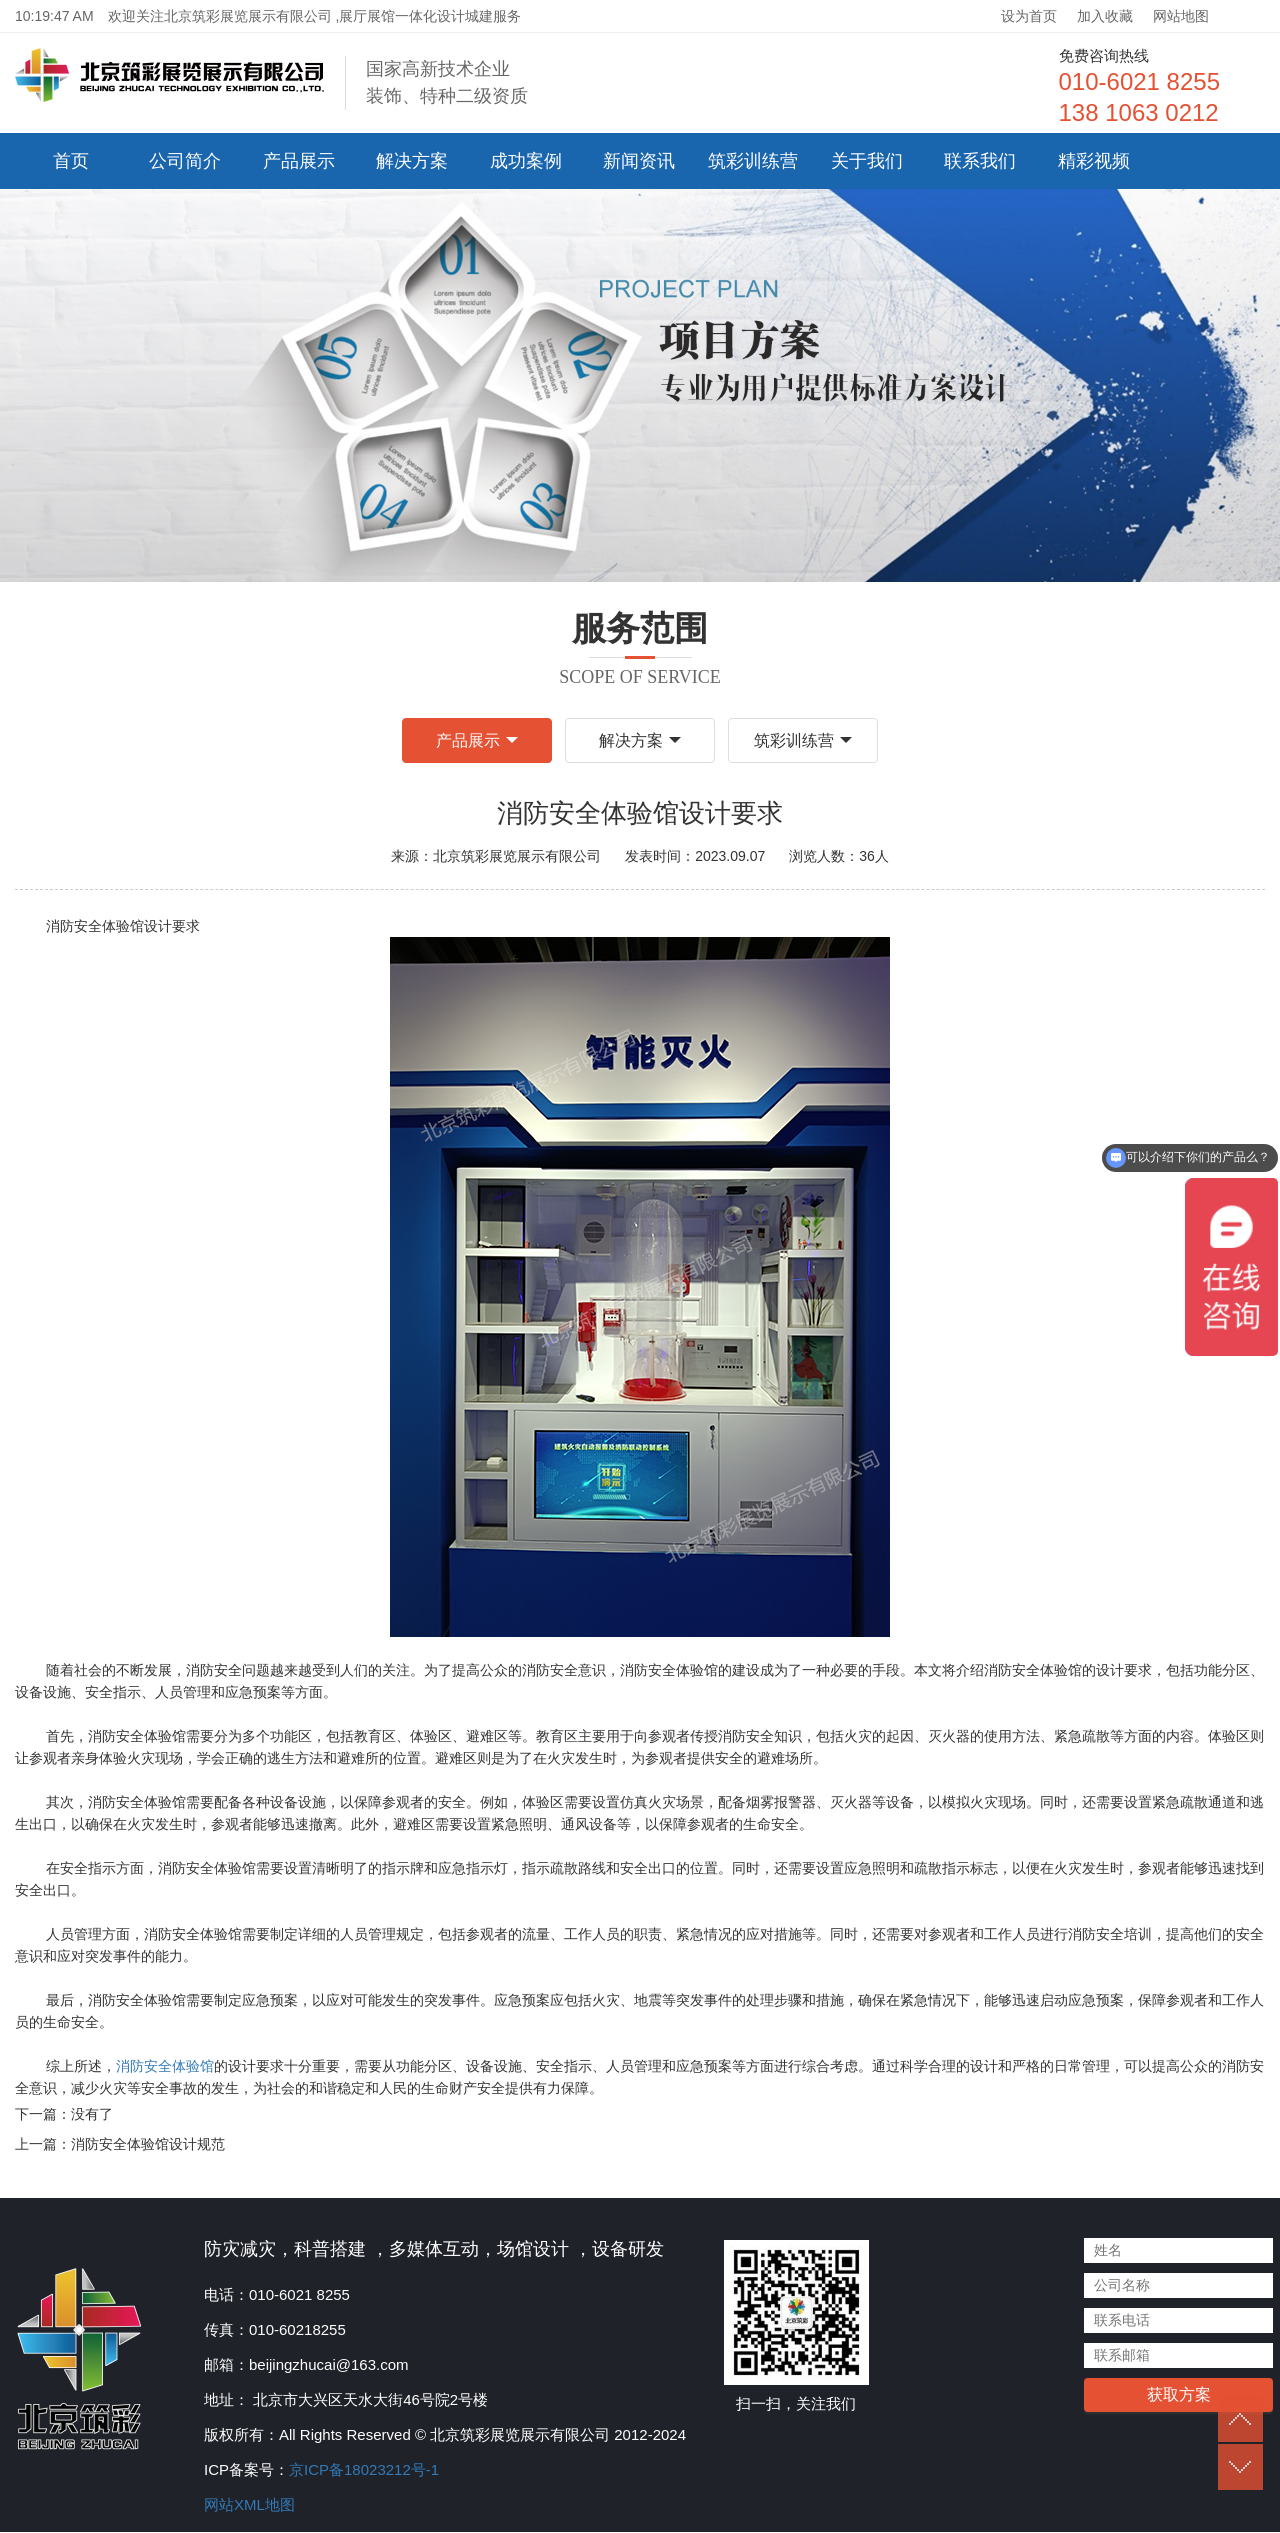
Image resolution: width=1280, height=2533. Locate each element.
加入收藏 (1105, 16)
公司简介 (185, 161)
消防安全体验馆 (165, 2068)
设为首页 (1029, 16)
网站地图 (1181, 16)
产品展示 (299, 161)
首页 (71, 161)
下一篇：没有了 (64, 2116)
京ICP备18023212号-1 (364, 2470)
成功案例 (526, 161)
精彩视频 (1094, 161)
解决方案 (412, 161)
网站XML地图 (249, 2505)
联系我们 (980, 161)
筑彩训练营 (753, 161)
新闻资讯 (639, 161)
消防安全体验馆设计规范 (148, 2146)
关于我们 (867, 161)
